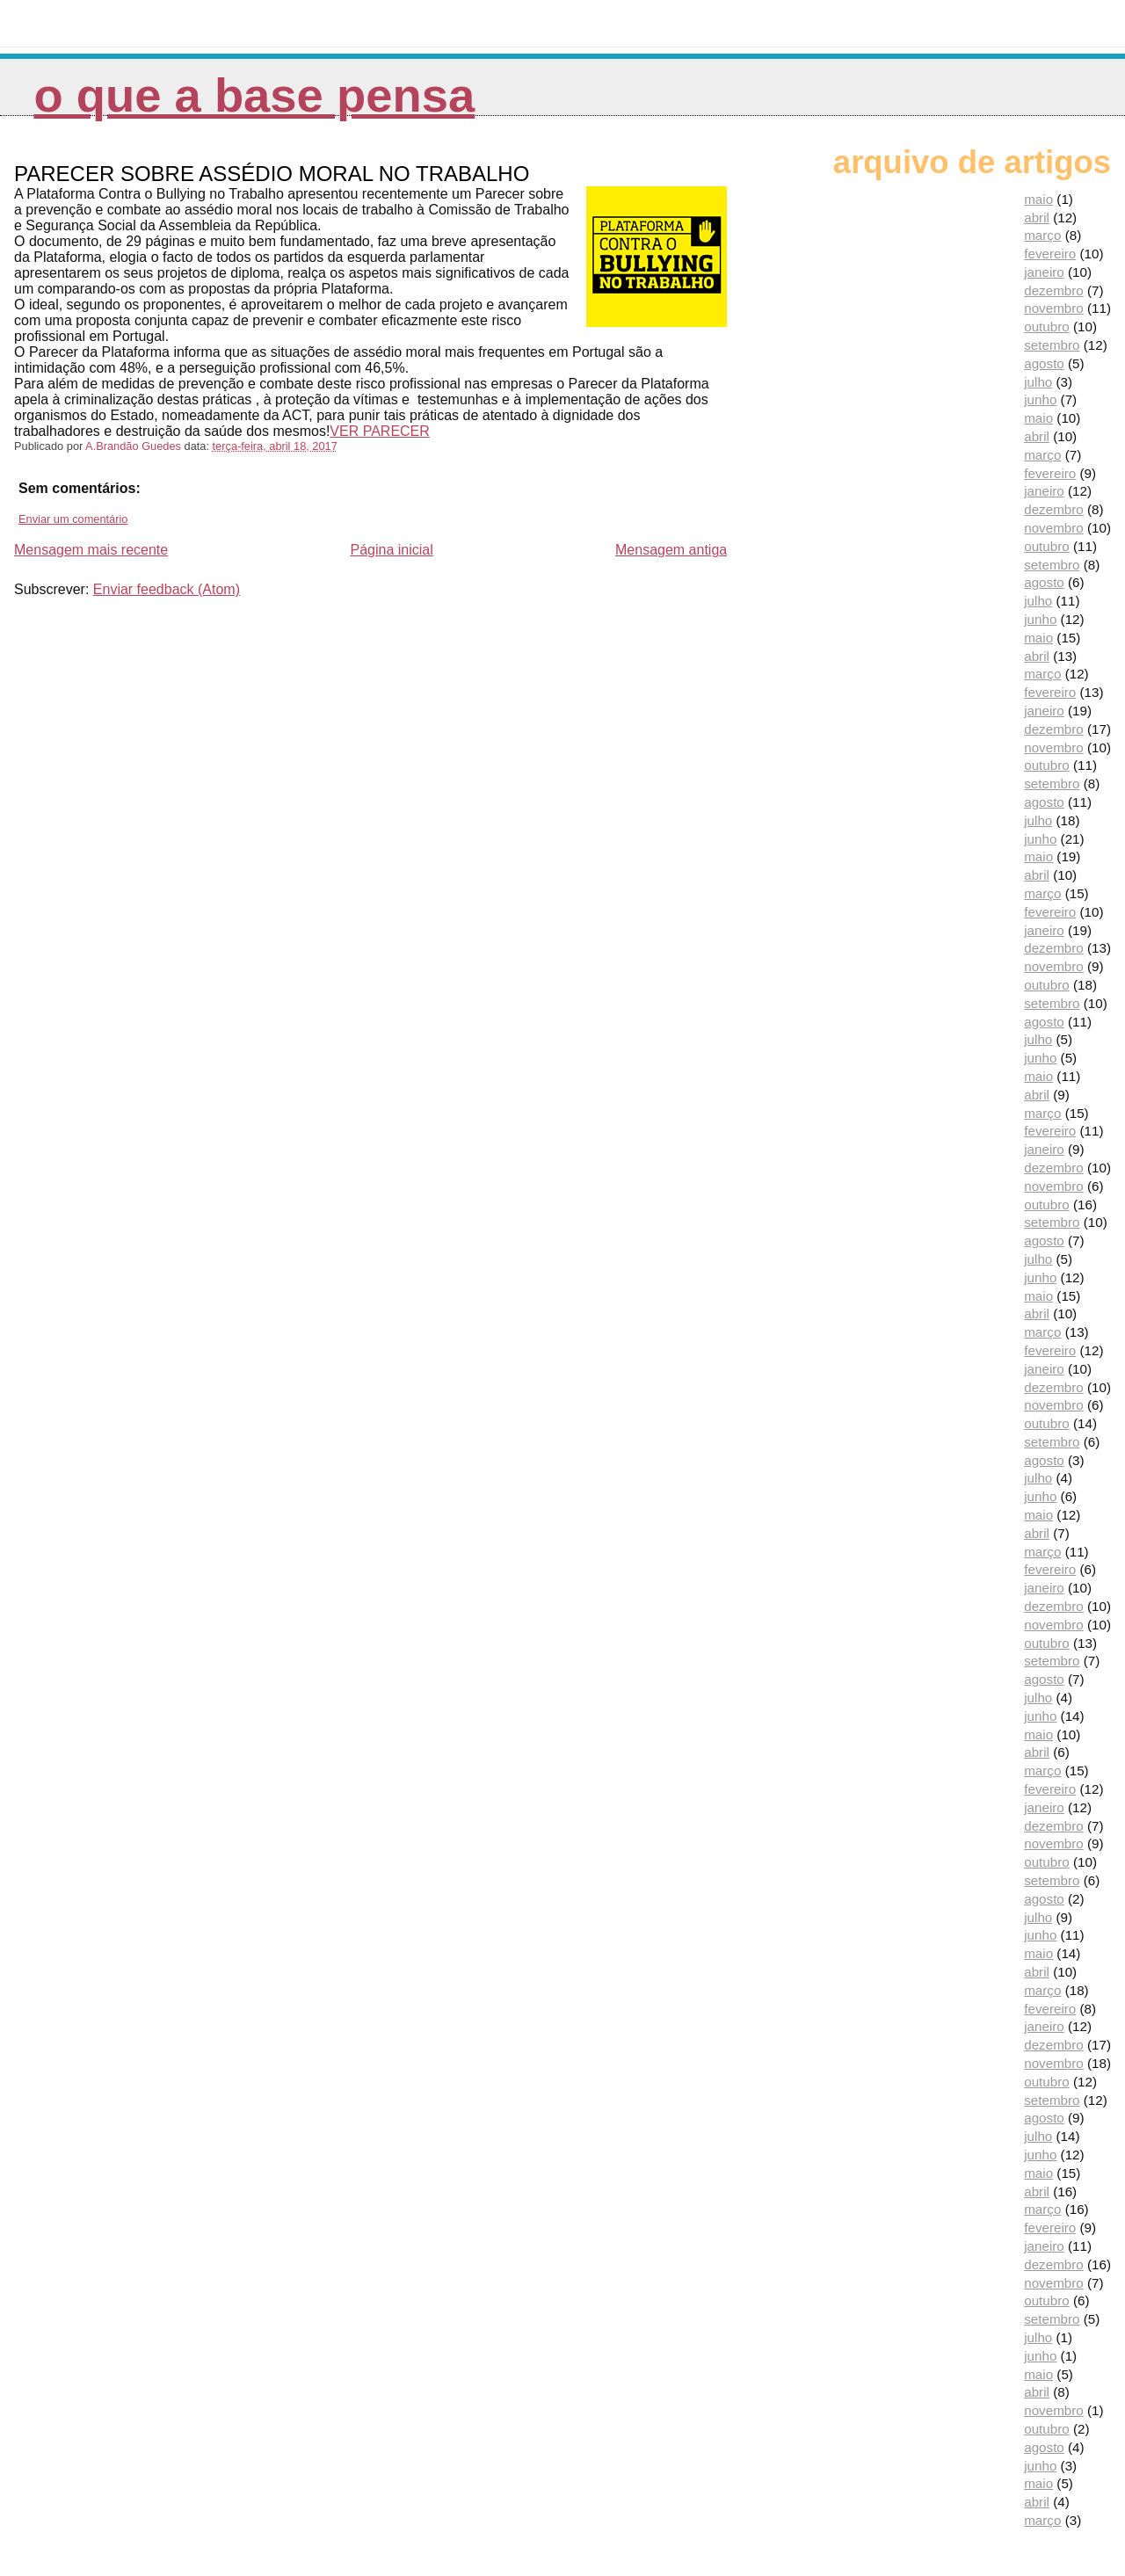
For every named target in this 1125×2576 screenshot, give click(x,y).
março (1042, 235)
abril (1036, 217)
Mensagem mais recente (91, 549)
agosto (1044, 363)
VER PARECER (380, 431)
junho (1040, 399)
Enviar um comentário (72, 519)
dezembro (1054, 290)
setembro (1051, 344)
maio (1038, 199)
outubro (1047, 326)
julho (1038, 381)
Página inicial (391, 549)
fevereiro (1050, 253)
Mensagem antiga (671, 549)
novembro (1054, 308)
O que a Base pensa (254, 95)
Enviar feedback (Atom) (166, 589)
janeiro (1044, 272)
